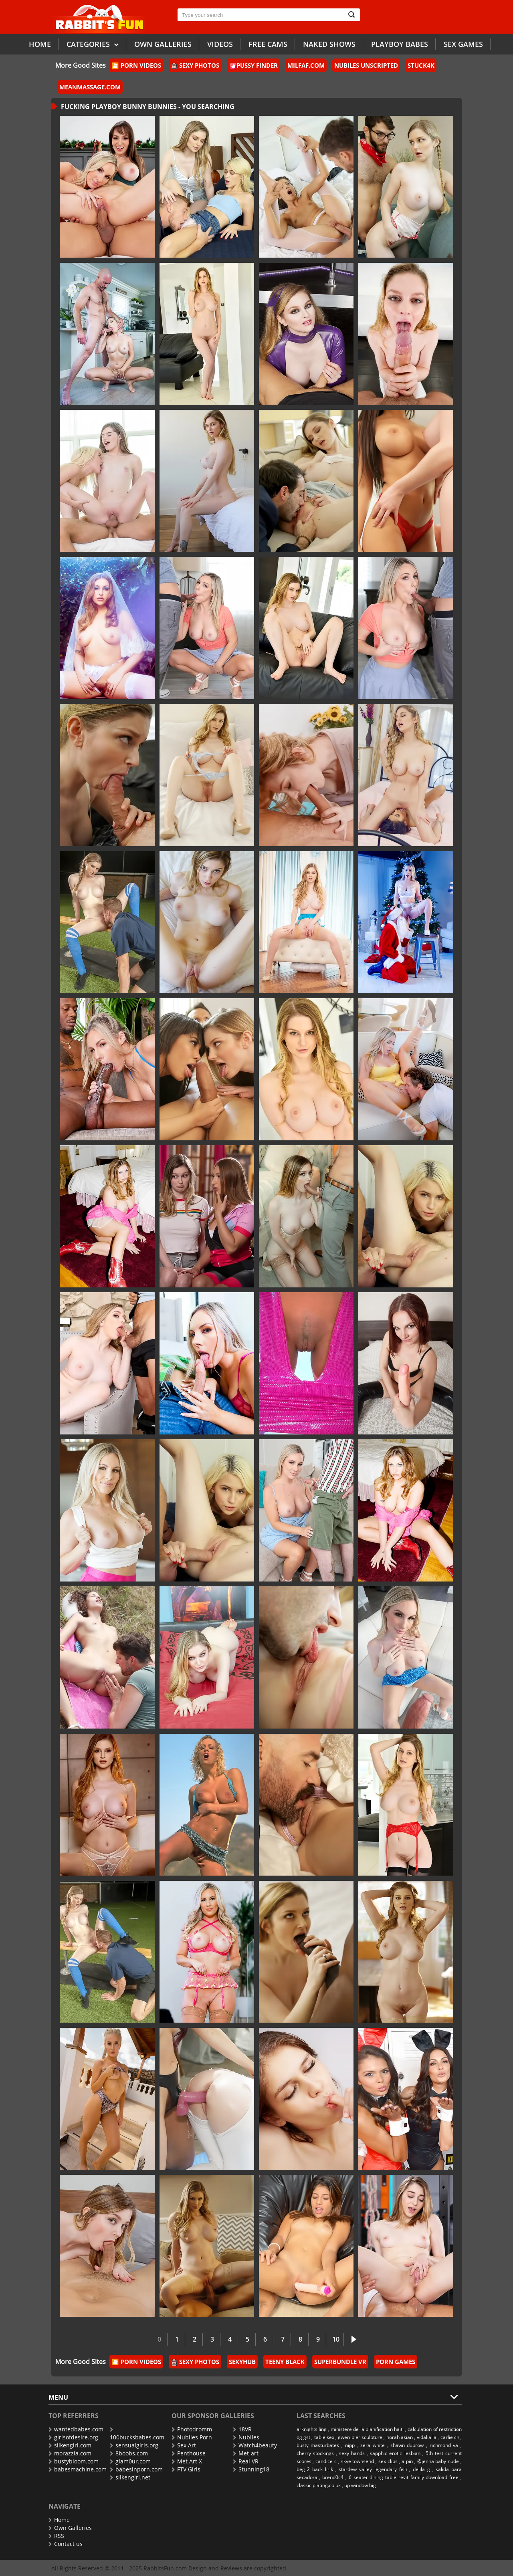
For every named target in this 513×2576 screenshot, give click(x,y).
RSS (56, 2536)
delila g (421, 2469)
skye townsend (357, 2461)
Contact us (65, 2544)
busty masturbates (318, 2445)
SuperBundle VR (340, 2362)
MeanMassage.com (90, 87)
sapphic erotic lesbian (395, 2453)
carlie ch (449, 2437)
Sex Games (463, 44)
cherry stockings (315, 2453)
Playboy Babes (399, 44)
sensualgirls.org (134, 2445)
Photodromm (192, 2429)
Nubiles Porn (192, 2437)
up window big (360, 2485)
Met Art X (187, 2461)
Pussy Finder (254, 65)
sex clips (388, 2461)
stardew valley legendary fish (373, 2469)
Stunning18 (251, 2469)
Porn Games (395, 2362)
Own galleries (163, 44)
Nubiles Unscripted (366, 65)
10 (335, 2339)
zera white (372, 2445)
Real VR (246, 2461)
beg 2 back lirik (315, 2469)
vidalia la (426, 2437)
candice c (326, 2461)
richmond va (444, 2445)
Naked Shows (329, 44)
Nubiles (246, 2437)
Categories (93, 43)
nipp (350, 2445)
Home (40, 44)
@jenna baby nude (438, 2461)
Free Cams (267, 44)
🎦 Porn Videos (136, 65)
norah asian (399, 2437)
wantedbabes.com (75, 2429)
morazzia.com (69, 2453)
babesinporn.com (136, 2469)
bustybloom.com (73, 2461)
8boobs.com (129, 2453)
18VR (242, 2429)
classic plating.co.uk (319, 2485)
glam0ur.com (130, 2461)
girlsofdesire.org (73, 2437)
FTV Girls (186, 2469)
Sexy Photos (195, 65)
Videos (220, 44)
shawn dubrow (407, 2445)
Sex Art (184, 2445)
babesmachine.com (77, 2469)
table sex (324, 2437)
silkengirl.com (69, 2445)
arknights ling (312, 2429)
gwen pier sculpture (360, 2437)
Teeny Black (285, 2362)
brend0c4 (332, 2477)
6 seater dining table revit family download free (403, 2477)
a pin (407, 2461)
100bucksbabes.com (137, 2434)
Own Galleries (70, 2528)
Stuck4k (421, 65)
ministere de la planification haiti (367, 2429)
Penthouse (189, 2453)
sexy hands (352, 2453)
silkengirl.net (130, 2477)
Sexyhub (242, 2362)
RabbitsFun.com (165, 2568)
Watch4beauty (255, 2445)
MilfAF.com (306, 65)
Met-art (246, 2453)
